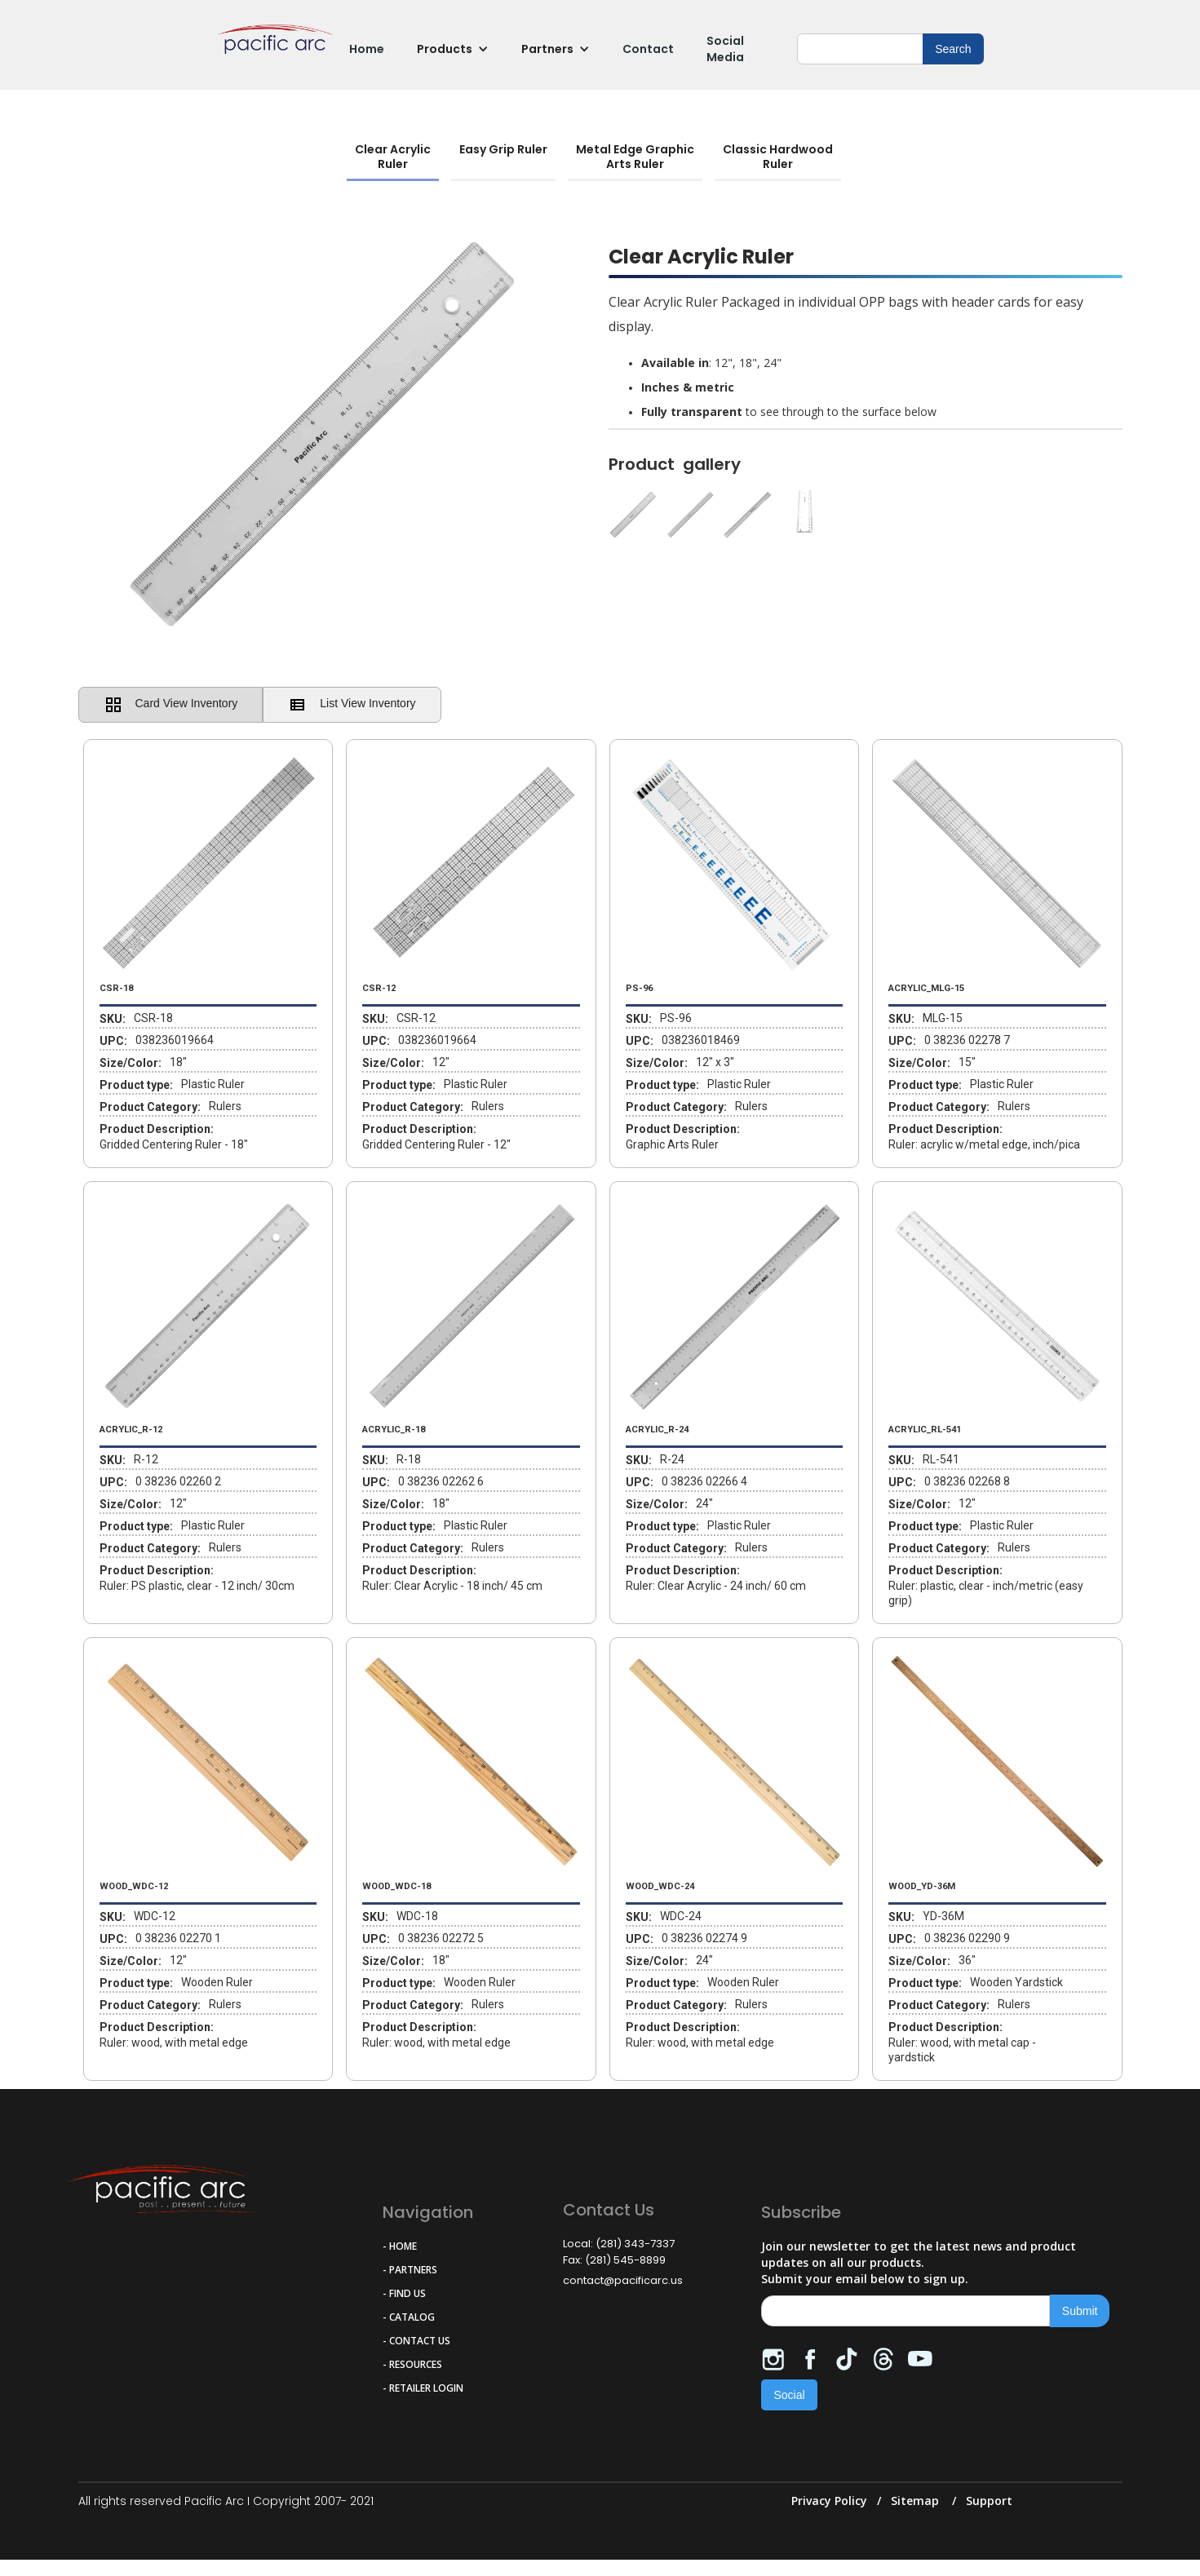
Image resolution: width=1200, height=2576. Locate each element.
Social (788, 2394)
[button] (453, 48)
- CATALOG (409, 2317)
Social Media (725, 49)
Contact (648, 49)
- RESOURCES (412, 2364)
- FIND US (404, 2293)
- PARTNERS (410, 2270)
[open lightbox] (866, 518)
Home (366, 49)
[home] (275, 49)
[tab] (393, 158)
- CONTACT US (416, 2341)
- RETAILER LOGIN (423, 2388)
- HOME (400, 2246)
